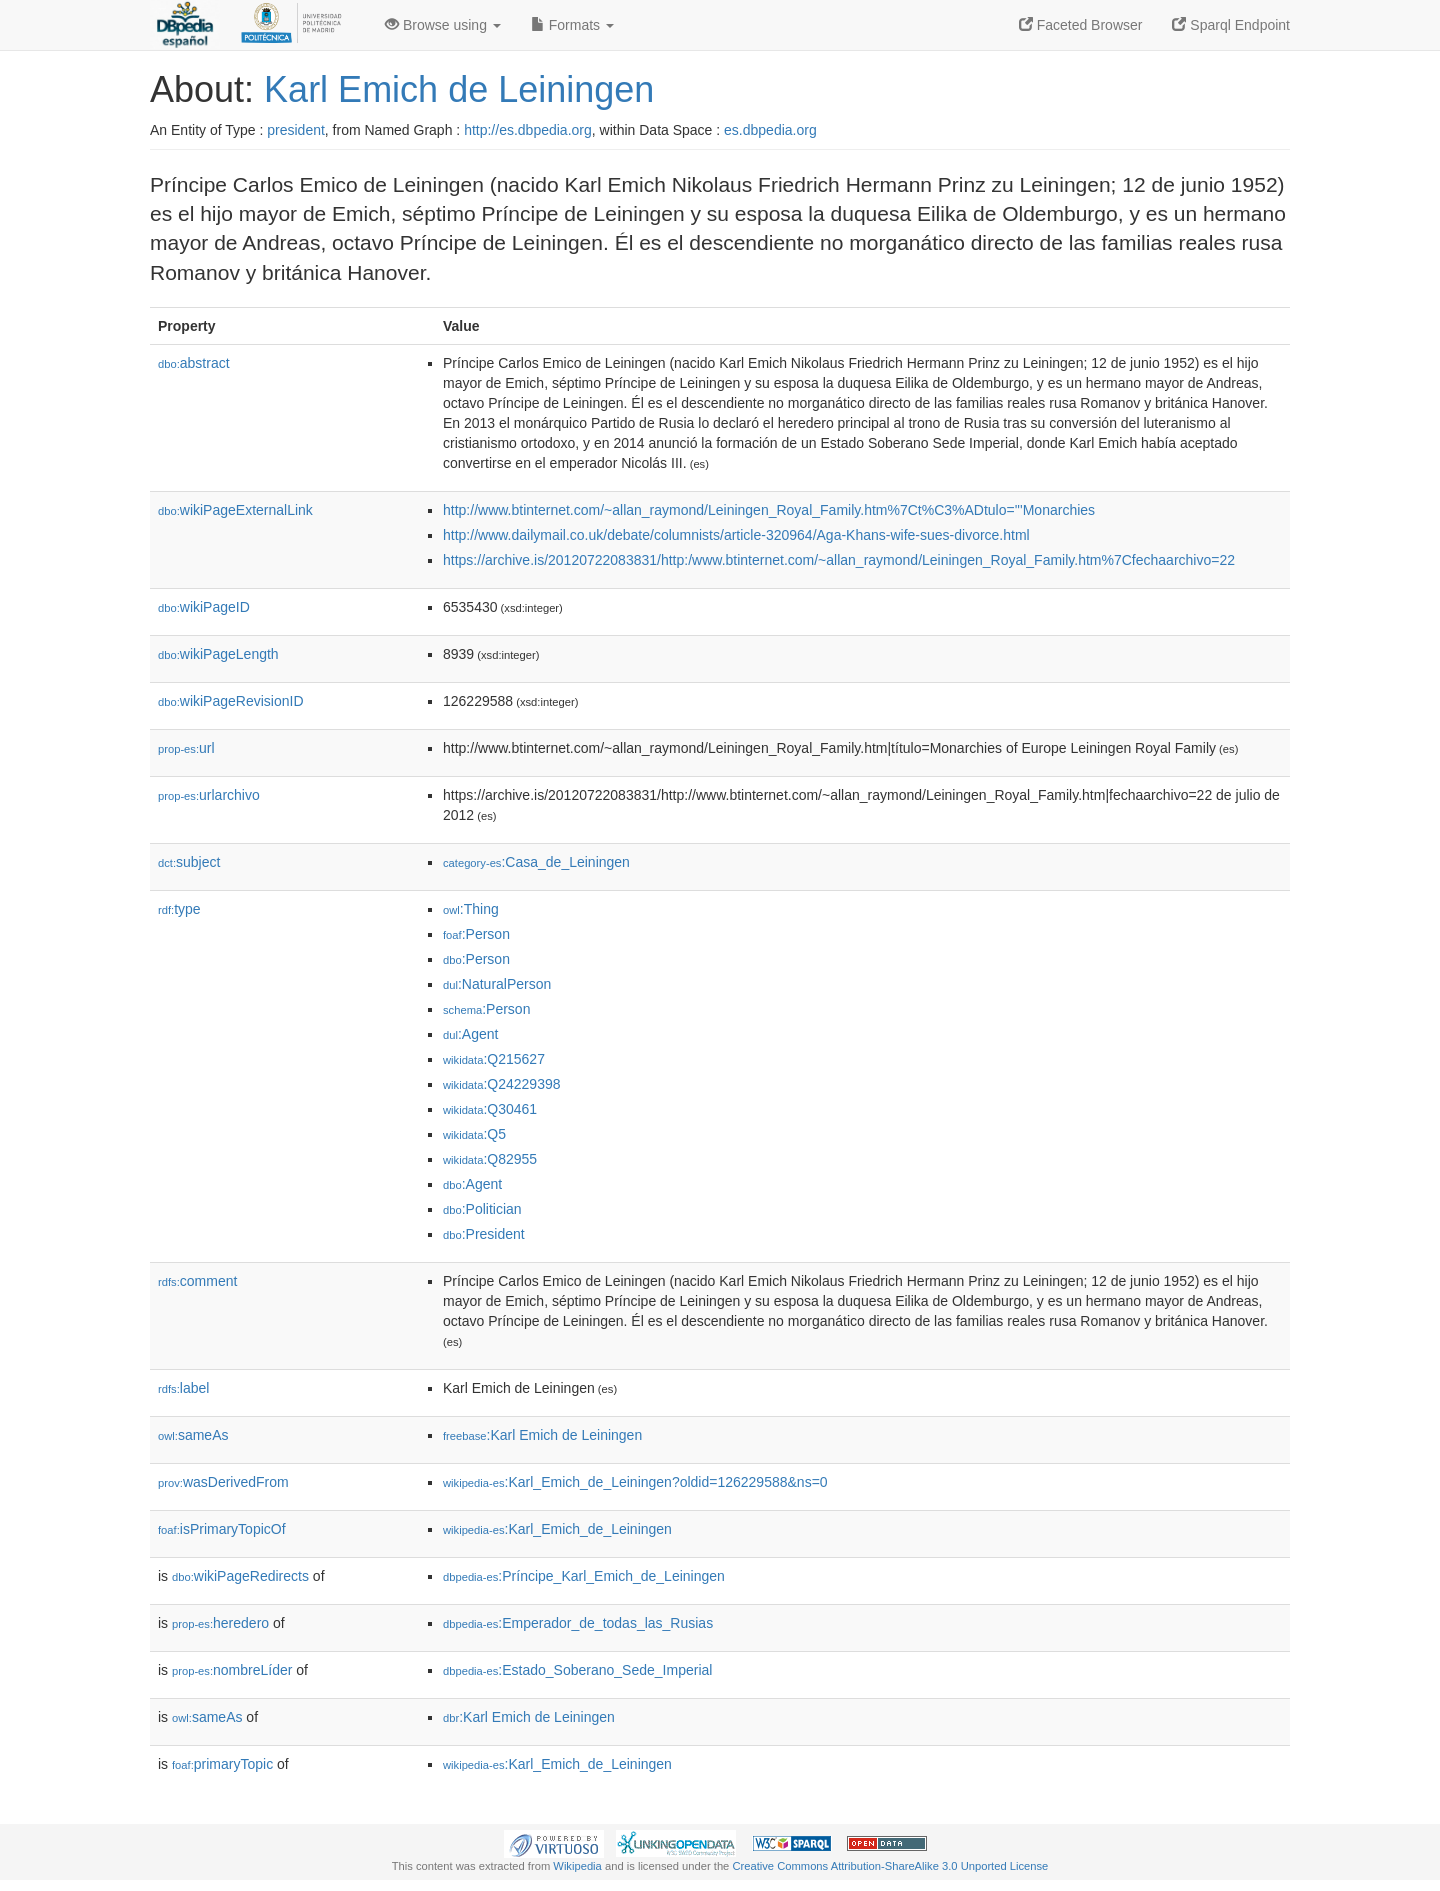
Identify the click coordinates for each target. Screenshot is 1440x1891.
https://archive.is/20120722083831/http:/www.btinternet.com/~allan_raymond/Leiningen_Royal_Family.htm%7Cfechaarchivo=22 (839, 560)
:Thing (471, 909)
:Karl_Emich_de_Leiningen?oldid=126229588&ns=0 (635, 1482)
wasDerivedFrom (223, 1482)
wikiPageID (204, 607)
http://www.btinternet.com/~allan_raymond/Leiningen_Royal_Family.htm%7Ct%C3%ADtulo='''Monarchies (769, 510)
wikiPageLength (218, 654)
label (183, 1388)
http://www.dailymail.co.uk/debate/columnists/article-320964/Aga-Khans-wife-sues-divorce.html (736, 535)
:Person (476, 934)
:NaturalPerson (497, 984)
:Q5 (474, 1134)
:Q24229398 (502, 1084)
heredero (220, 1623)
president (296, 130)
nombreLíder (232, 1670)
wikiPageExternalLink (235, 510)
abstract (194, 363)
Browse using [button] (443, 25)
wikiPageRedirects (240, 1576)
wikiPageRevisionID (231, 701)
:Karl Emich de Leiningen (542, 1435)
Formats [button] (572, 25)
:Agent (470, 1034)
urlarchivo (209, 795)
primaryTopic (222, 1764)
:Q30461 (490, 1109)
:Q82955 (490, 1159)
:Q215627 (494, 1059)
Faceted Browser (1081, 25)
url (186, 748)
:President (484, 1234)
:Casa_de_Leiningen (536, 862)
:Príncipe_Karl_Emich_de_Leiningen (584, 1576)
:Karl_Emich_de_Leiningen (557, 1529)
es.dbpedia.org (770, 130)
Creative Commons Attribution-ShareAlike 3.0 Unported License (890, 1866)
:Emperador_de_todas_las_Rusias (578, 1623)
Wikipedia (577, 1866)
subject (189, 862)
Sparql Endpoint (1231, 25)
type (179, 909)
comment (197, 1281)
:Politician (482, 1209)
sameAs (193, 1435)
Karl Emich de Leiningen (459, 89)
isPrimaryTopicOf (222, 1529)
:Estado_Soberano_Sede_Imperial (577, 1670)
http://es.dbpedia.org (528, 130)
